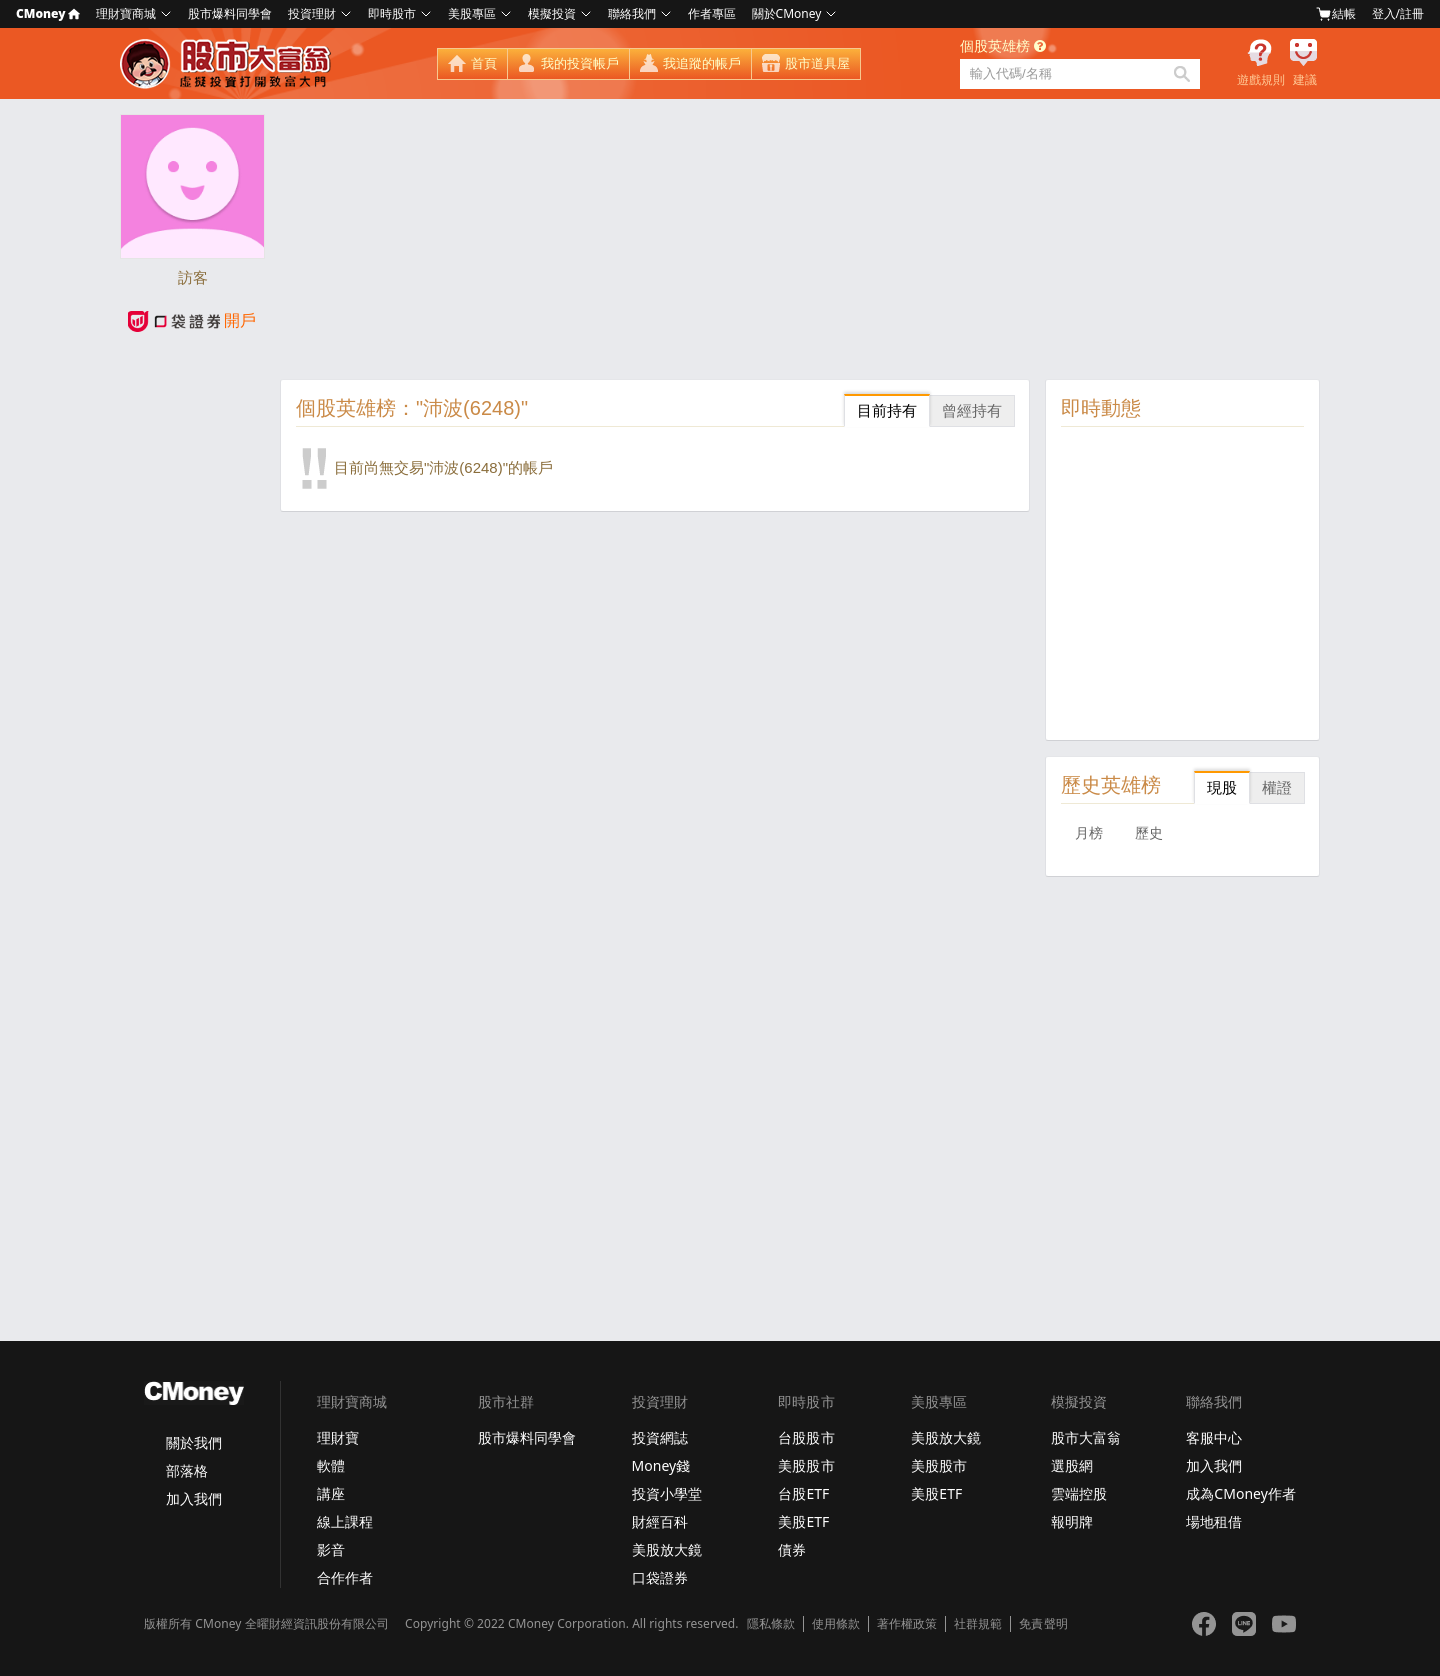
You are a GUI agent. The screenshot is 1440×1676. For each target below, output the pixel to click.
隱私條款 (771, 1624)
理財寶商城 (126, 13)
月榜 (1089, 833)
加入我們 (194, 1498)
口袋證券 (660, 1577)
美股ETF (803, 1521)
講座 (331, 1493)
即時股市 (392, 13)
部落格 (187, 1470)
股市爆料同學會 (230, 13)
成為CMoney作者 (1241, 1493)
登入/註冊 (1398, 13)
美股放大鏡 (667, 1549)
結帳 (1336, 14)
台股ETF (803, 1493)
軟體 (331, 1465)
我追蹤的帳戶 (702, 63)
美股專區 (472, 13)
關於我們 (194, 1442)
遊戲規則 (1261, 80)
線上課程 (345, 1521)
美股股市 (806, 1465)
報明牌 (1072, 1521)
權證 (1277, 787)
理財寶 (338, 1437)
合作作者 (345, 1577)
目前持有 (887, 410)
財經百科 (660, 1521)
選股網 (1072, 1465)
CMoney (48, 13)
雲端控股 (1079, 1493)
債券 (792, 1549)
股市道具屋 (817, 63)
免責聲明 (1043, 1624)
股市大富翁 (1086, 1437)
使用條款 (836, 1624)
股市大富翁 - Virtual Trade (228, 64)
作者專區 (712, 13)
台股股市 (806, 1437)
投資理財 (312, 13)
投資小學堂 (667, 1493)
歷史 (1149, 833)
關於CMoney (787, 13)
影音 (331, 1549)
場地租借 (1214, 1521)
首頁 (484, 63)
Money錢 (661, 1465)
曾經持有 (972, 410)
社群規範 (978, 1624)
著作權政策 (907, 1624)
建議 (1305, 80)
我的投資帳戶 (580, 63)
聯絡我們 (632, 13)
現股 (1222, 787)
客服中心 (1214, 1437)
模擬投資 (552, 13)
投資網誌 (660, 1437)
